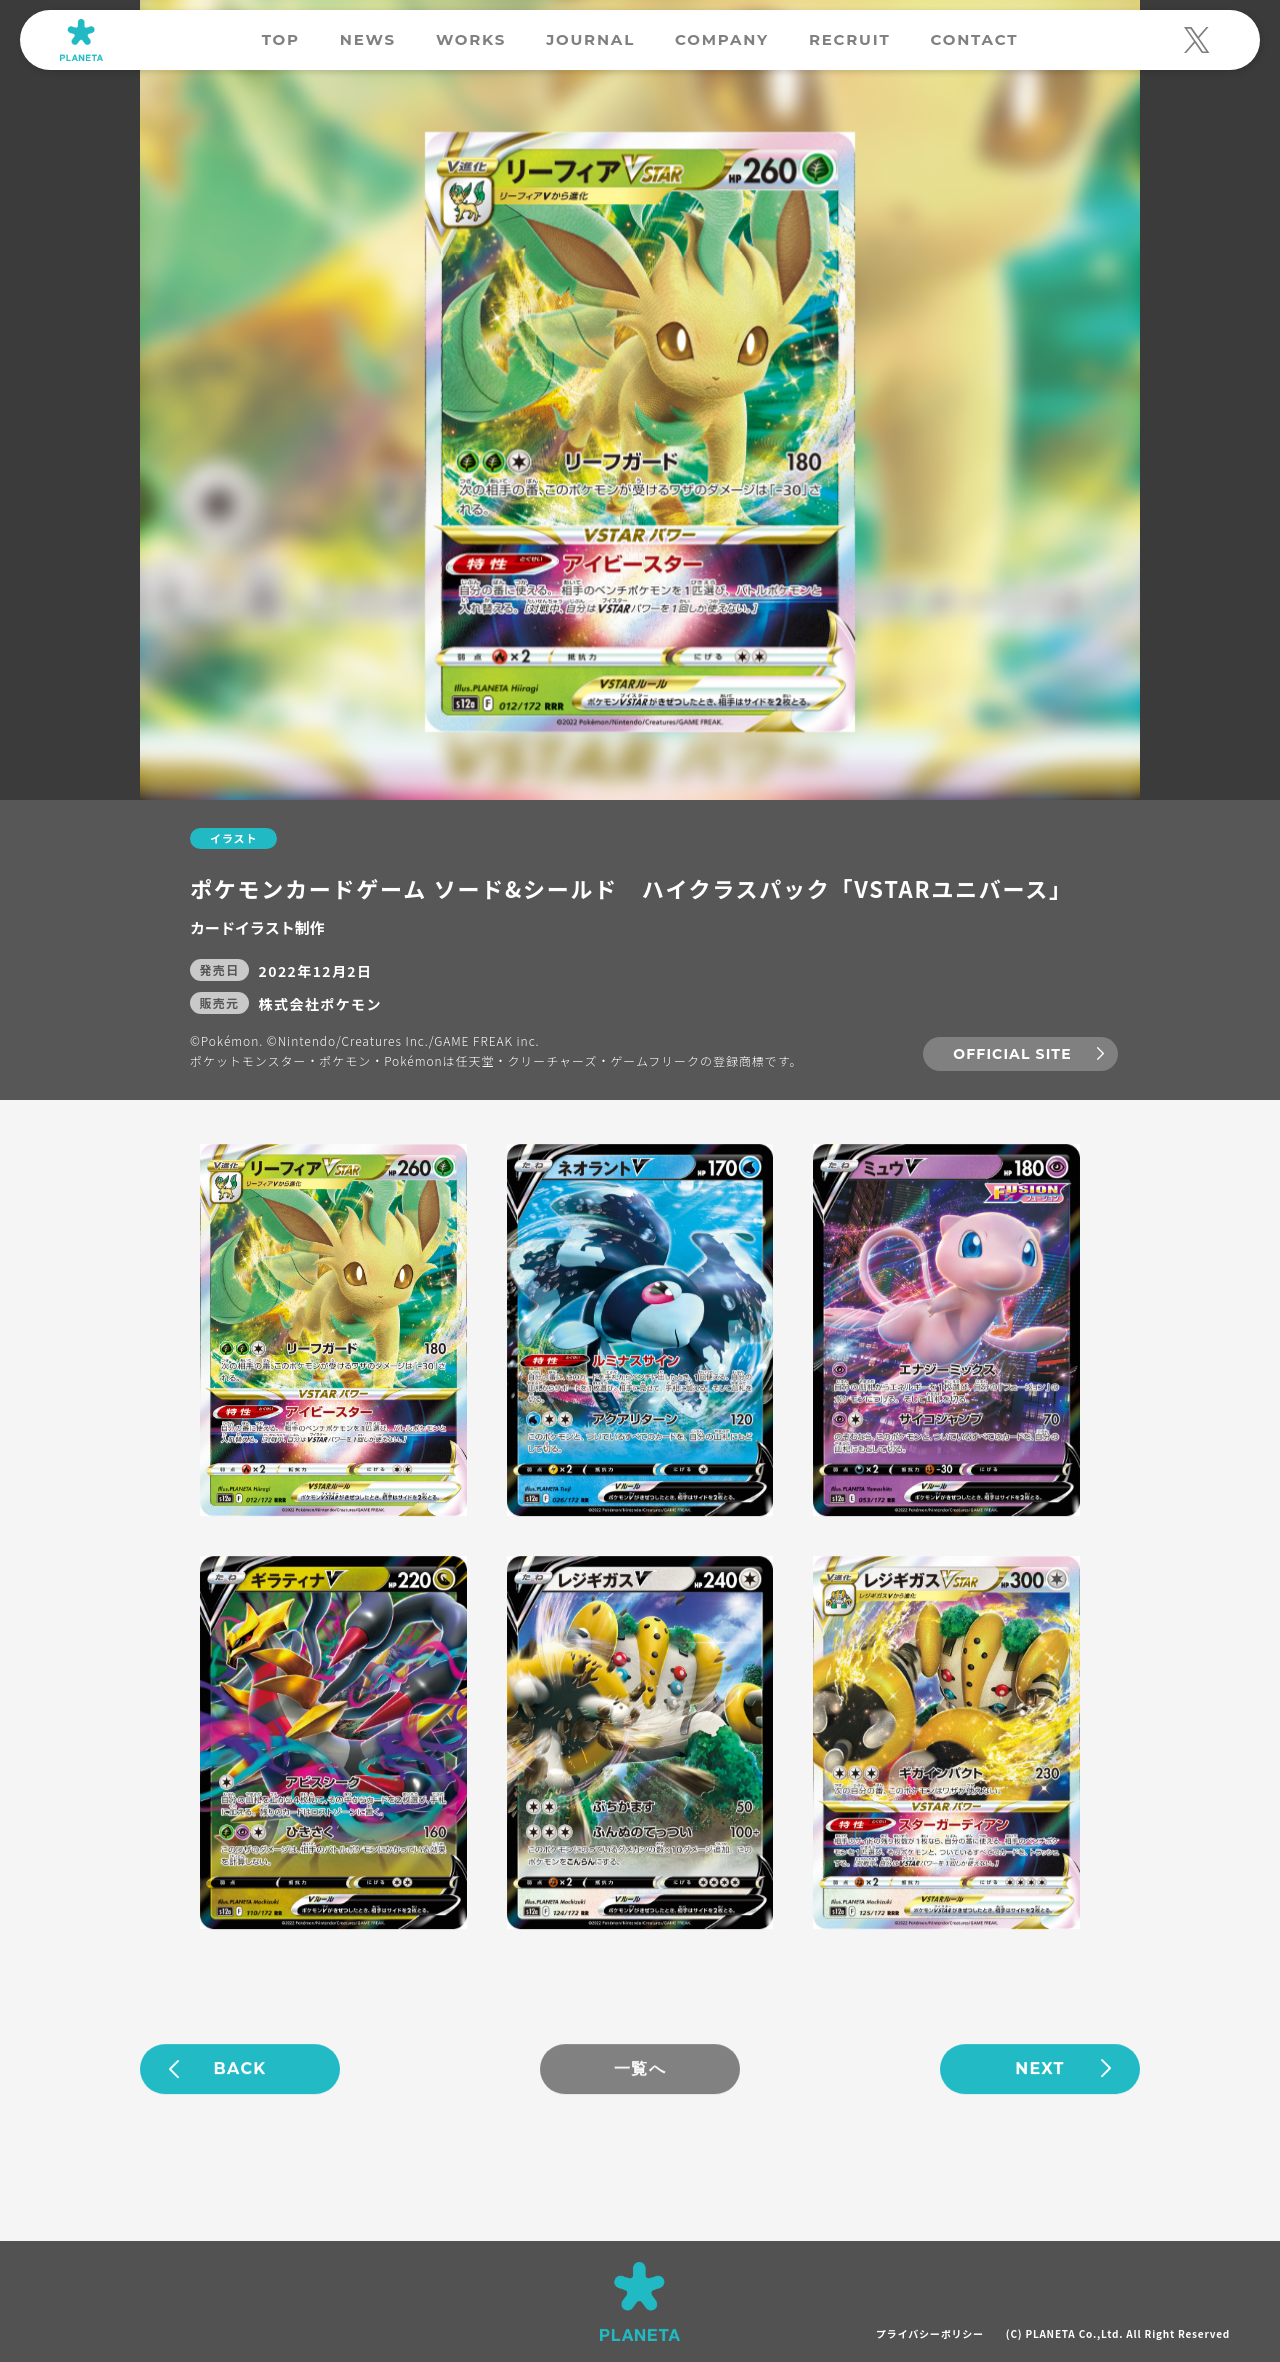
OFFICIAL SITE (1012, 1055)
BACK (240, 2070)
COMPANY (722, 39)
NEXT (1040, 2070)
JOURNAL (590, 39)
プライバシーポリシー (930, 2333)
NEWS (368, 39)
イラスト (233, 839)
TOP (281, 39)
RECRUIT (850, 39)
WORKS (471, 39)
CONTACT (974, 39)
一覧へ (640, 2070)
